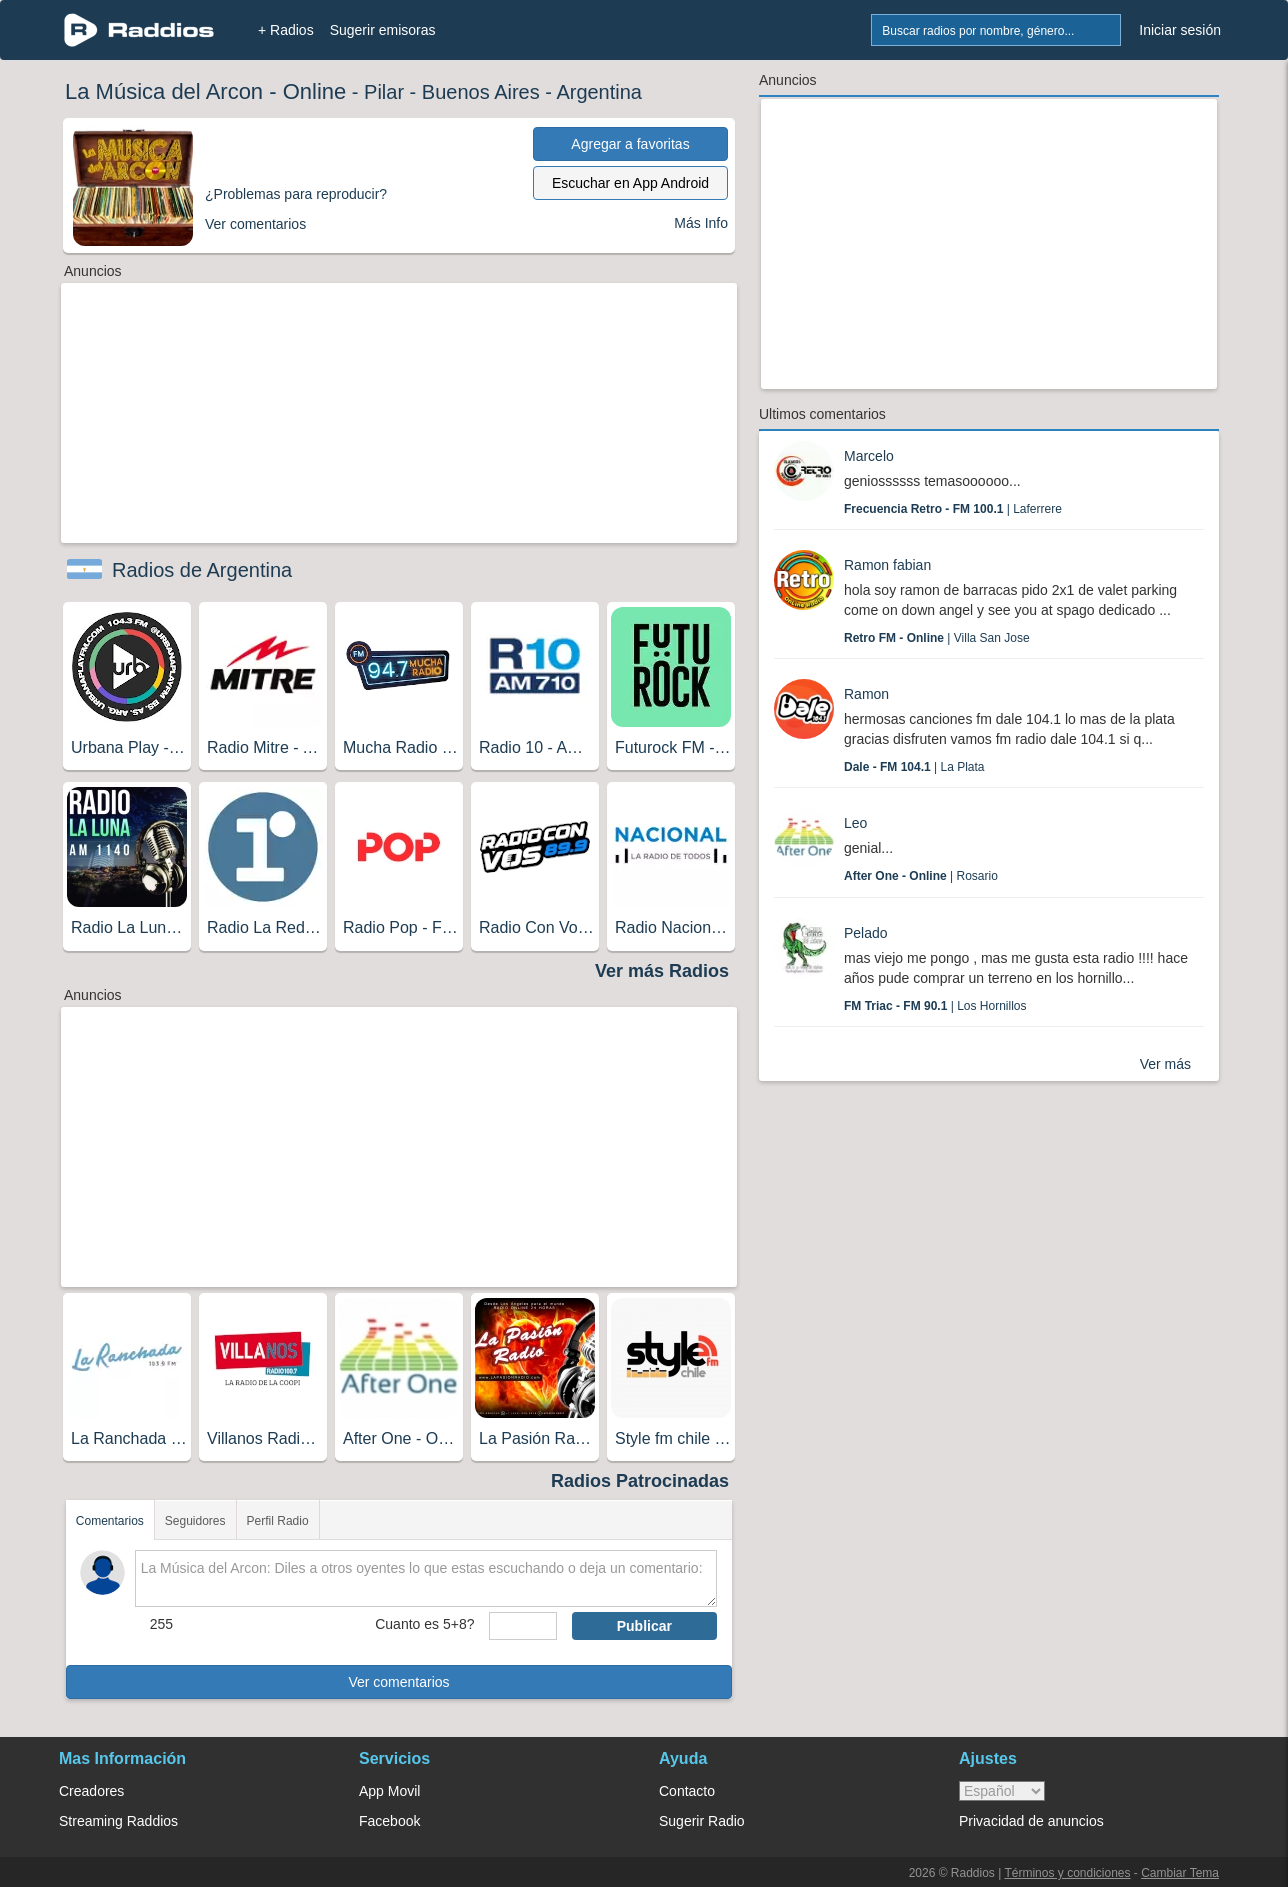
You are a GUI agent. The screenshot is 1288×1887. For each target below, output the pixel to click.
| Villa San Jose (937, 638)
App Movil (389, 1791)
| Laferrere (953, 509)
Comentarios (110, 1521)
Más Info (701, 223)
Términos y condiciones (1067, 1873)
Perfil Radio (278, 1521)
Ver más (1165, 1064)
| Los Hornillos (935, 1006)
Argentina (599, 92)
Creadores (91, 1791)
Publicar (644, 1626)
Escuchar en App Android (630, 183)
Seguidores (195, 1521)
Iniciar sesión (1180, 30)
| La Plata (914, 767)
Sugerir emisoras (383, 30)
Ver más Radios (662, 971)
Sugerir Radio (702, 1821)
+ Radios (286, 30)
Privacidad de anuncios (1031, 1821)
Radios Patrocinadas (640, 1481)
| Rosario (921, 876)
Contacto (687, 1791)
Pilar (384, 92)
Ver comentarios (398, 1682)
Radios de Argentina (202, 570)
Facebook (389, 1821)
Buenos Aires (481, 92)
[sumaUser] (522, 1626)
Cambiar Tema (1180, 1873)
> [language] (1002, 1791)
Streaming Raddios (118, 1821)
